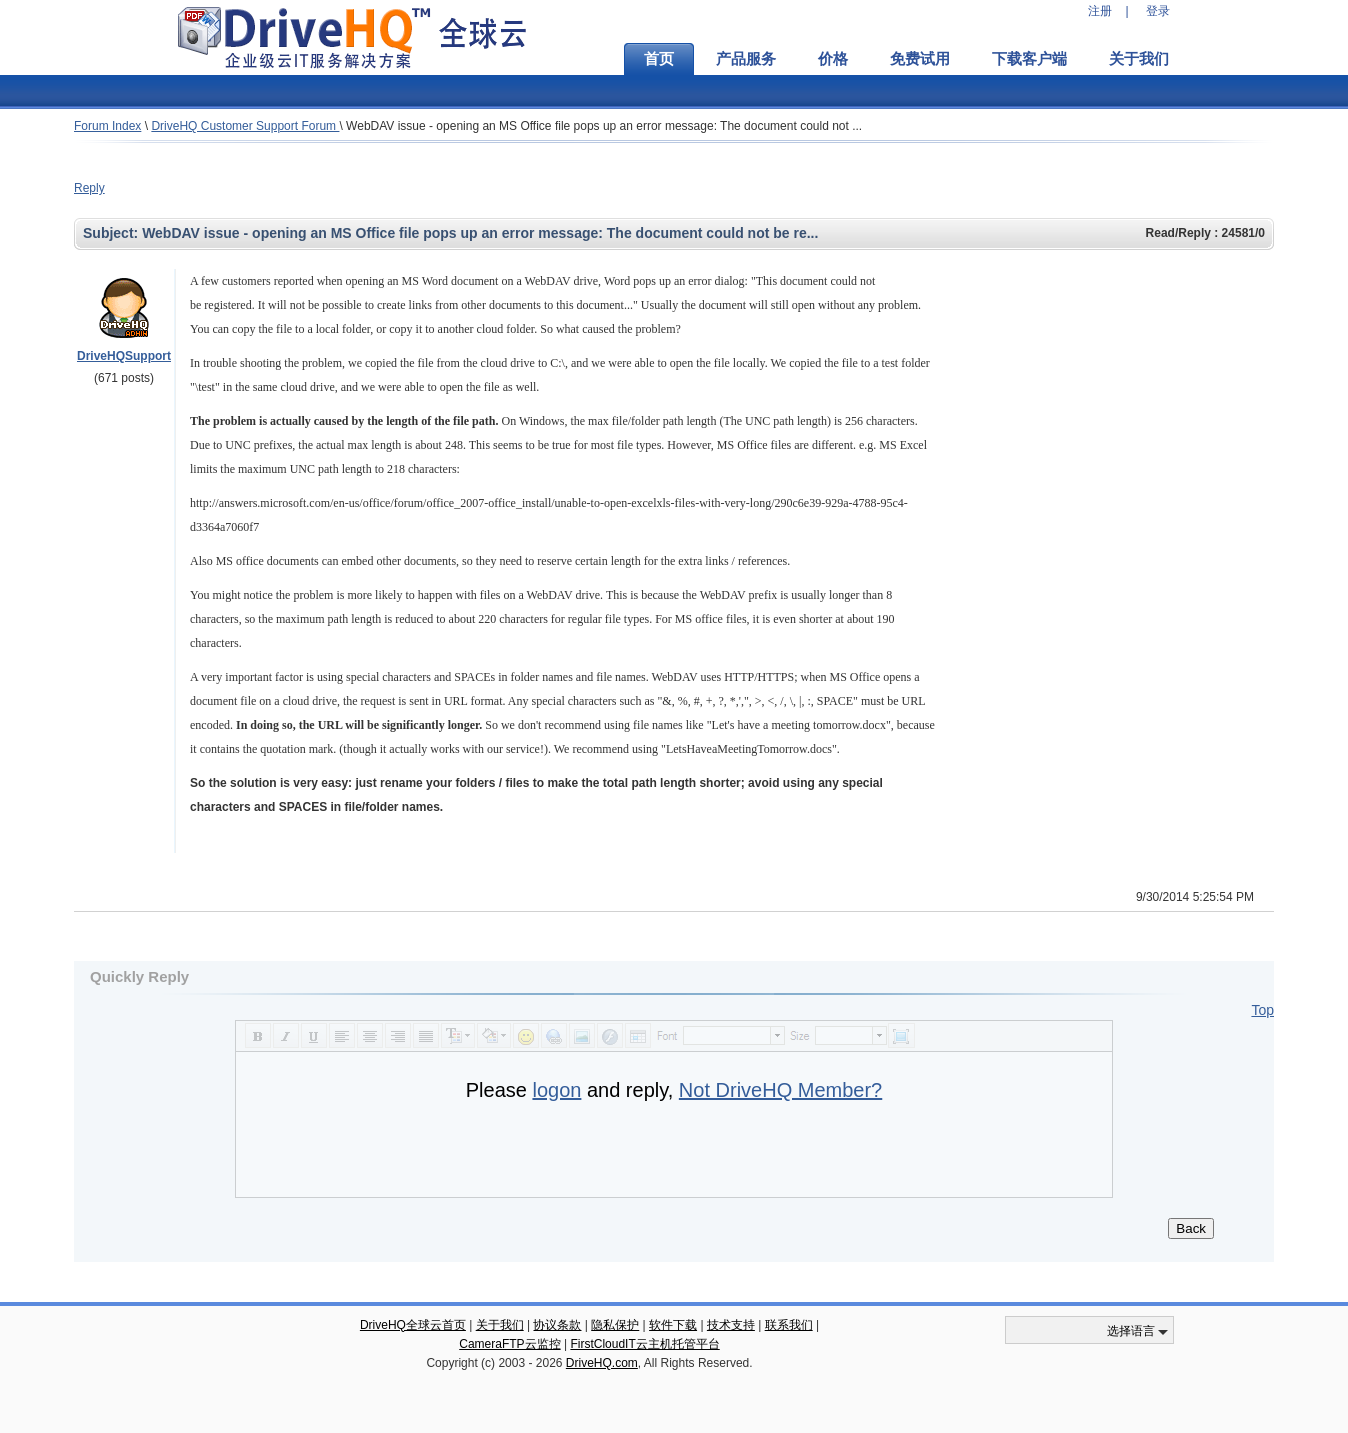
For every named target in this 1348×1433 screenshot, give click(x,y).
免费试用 (920, 59)
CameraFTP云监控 (509, 1344)
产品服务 (746, 59)
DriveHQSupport (124, 356)
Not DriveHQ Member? (780, 1090)
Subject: (112, 233)
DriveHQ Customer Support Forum (245, 126)
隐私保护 (615, 1325)
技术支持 (731, 1325)
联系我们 (789, 1325)
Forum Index (107, 126)
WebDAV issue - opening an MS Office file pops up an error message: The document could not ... (604, 126)
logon (556, 1090)
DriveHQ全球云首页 (413, 1325)
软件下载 (673, 1325)
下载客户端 (1029, 59)
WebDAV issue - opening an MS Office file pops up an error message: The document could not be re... (480, 233)
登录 (1158, 11)
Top (1262, 1010)
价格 (833, 59)
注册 (1100, 11)
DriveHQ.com (602, 1363)
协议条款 (557, 1325)
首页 (659, 59)
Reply (89, 188)
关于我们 (1139, 59)
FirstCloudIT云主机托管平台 (644, 1344)
